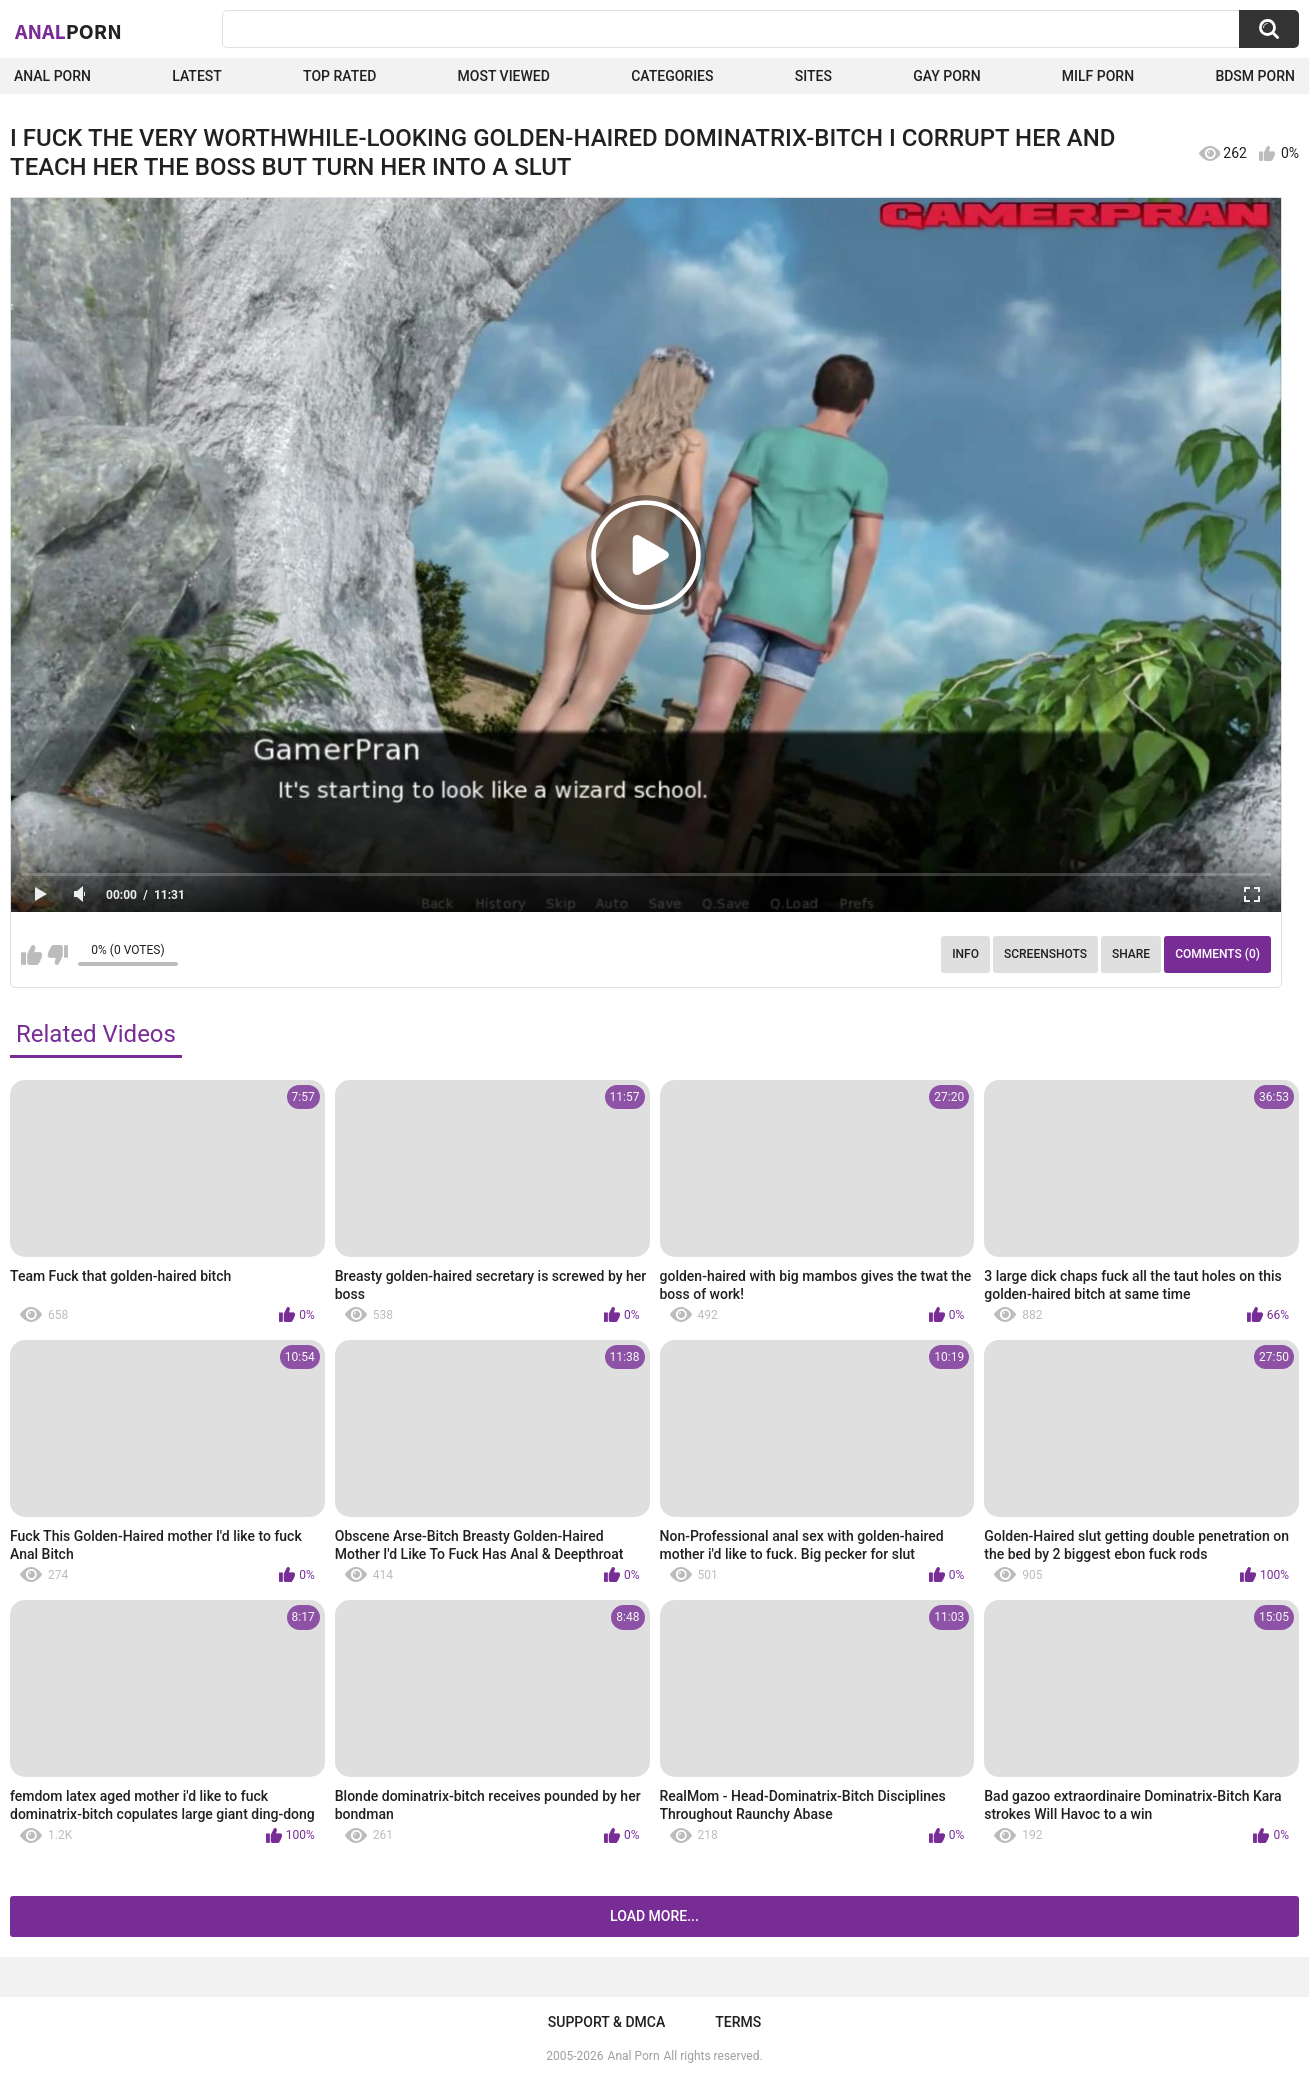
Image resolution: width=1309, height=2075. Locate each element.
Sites (813, 76)
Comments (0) (1217, 954)
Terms (738, 2022)
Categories (672, 76)
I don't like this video (57, 955)
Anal (68, 31)
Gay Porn (946, 76)
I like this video (31, 955)
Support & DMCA (606, 2022)
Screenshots (1045, 954)
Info (965, 954)
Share (1131, 954)
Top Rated (339, 76)
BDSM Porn (1255, 76)
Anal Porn (52, 76)
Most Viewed (504, 76)
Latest (197, 76)
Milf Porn (1098, 76)
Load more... (654, 1916)
